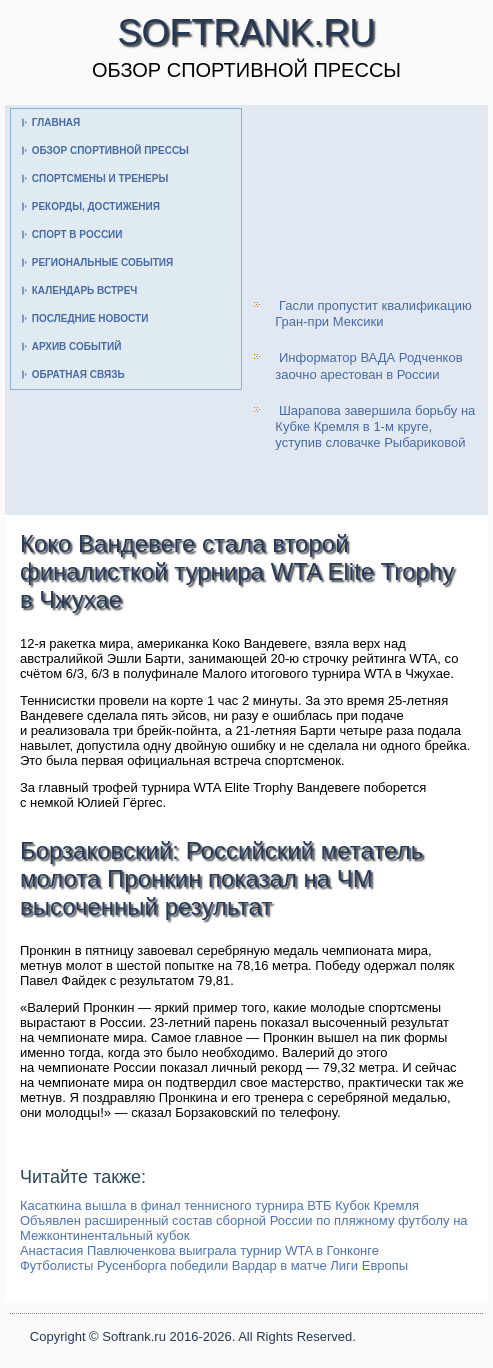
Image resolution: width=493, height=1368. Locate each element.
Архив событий (77, 346)
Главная (56, 122)
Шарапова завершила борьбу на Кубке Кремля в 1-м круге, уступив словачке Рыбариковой (375, 427)
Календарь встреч (85, 290)
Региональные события (102, 262)
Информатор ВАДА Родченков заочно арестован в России (368, 365)
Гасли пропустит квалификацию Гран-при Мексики (373, 313)
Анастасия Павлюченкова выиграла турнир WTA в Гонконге (199, 1250)
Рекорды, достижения (96, 206)
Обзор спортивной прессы (110, 150)
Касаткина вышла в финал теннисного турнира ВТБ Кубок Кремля (219, 1205)
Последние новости (90, 318)
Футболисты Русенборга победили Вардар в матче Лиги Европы (214, 1265)
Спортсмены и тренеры (100, 178)
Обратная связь (78, 374)
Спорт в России (77, 234)
